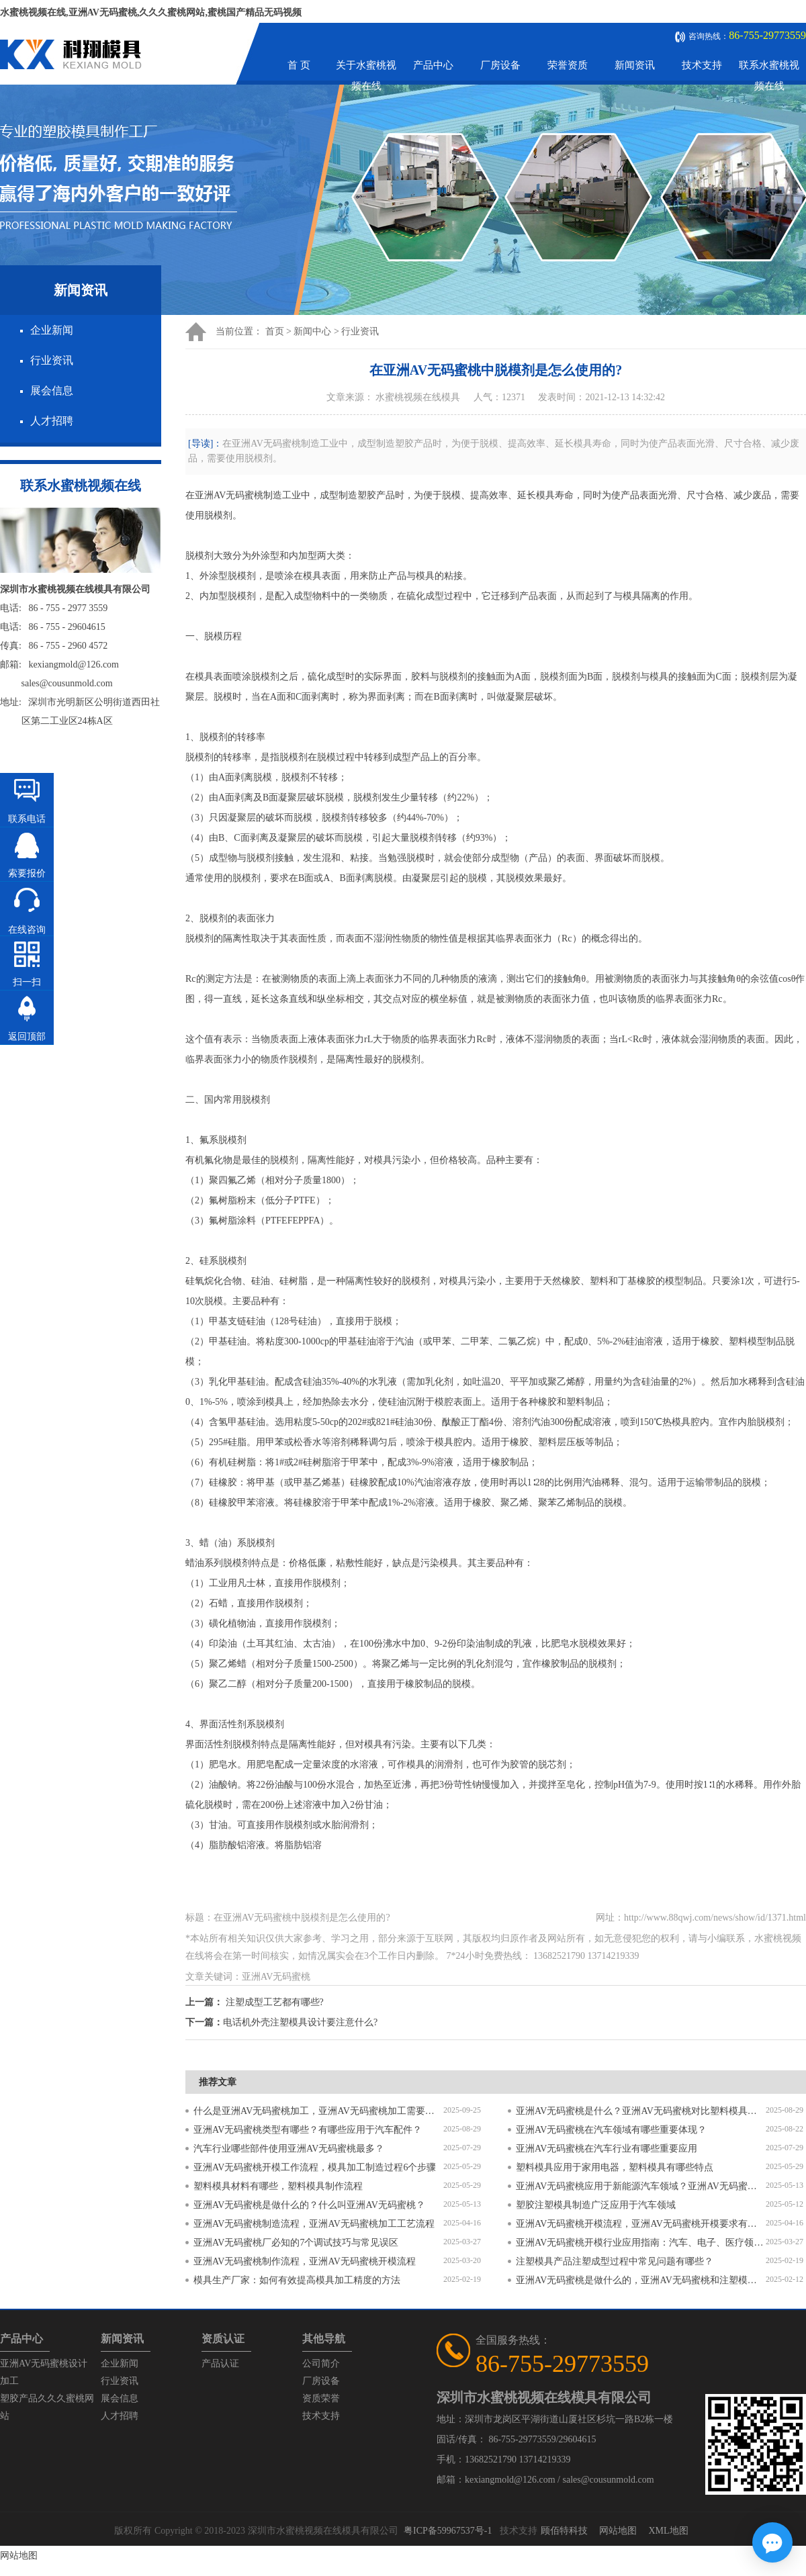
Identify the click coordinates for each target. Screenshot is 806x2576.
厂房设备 (500, 65)
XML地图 (668, 2531)
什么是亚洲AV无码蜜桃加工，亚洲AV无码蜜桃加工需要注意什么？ (318, 2111)
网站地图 (618, 2531)
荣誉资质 (567, 65)
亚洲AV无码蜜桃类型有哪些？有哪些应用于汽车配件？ (307, 2130)
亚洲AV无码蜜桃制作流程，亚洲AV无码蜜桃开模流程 (304, 2261)
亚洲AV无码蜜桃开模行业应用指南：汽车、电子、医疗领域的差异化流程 (641, 2243)
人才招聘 (51, 420)
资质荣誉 (321, 2398)
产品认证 (220, 2363)
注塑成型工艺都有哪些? (275, 2002)
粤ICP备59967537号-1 (448, 2531)
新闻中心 (312, 331)
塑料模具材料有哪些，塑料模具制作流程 (278, 2186)
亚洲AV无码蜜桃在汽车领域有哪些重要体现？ (611, 2130)
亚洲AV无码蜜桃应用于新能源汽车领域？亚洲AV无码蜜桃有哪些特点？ (641, 2186)
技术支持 (702, 65)
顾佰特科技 (564, 2531)
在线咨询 (27, 930)
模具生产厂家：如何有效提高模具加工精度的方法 (296, 2280)
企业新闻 (51, 330)
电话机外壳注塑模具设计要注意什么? (300, 2022)
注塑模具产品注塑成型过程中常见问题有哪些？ (614, 2261)
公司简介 (321, 2363)
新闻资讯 (635, 65)
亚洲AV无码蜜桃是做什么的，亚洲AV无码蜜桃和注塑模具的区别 (641, 2280)
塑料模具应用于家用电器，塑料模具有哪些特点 (614, 2167)
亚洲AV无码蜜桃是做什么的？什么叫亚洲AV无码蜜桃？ (309, 2205)
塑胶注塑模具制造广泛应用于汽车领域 (596, 2205)
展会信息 (51, 390)
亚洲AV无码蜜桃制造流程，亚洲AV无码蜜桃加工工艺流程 (314, 2224)
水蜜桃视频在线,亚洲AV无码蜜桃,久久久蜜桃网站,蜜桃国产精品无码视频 (151, 12)
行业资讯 (51, 360)
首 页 (298, 65)
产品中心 (433, 65)
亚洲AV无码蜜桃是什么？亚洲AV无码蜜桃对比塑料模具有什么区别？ (641, 2111)
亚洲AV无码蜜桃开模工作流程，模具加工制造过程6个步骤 (314, 2167)
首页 (274, 331)
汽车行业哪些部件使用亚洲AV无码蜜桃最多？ (288, 2149)
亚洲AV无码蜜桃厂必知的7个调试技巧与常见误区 (295, 2243)
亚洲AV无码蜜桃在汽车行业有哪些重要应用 (606, 2149)
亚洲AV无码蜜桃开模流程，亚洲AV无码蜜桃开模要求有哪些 (641, 2224)
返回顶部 (27, 1036)
